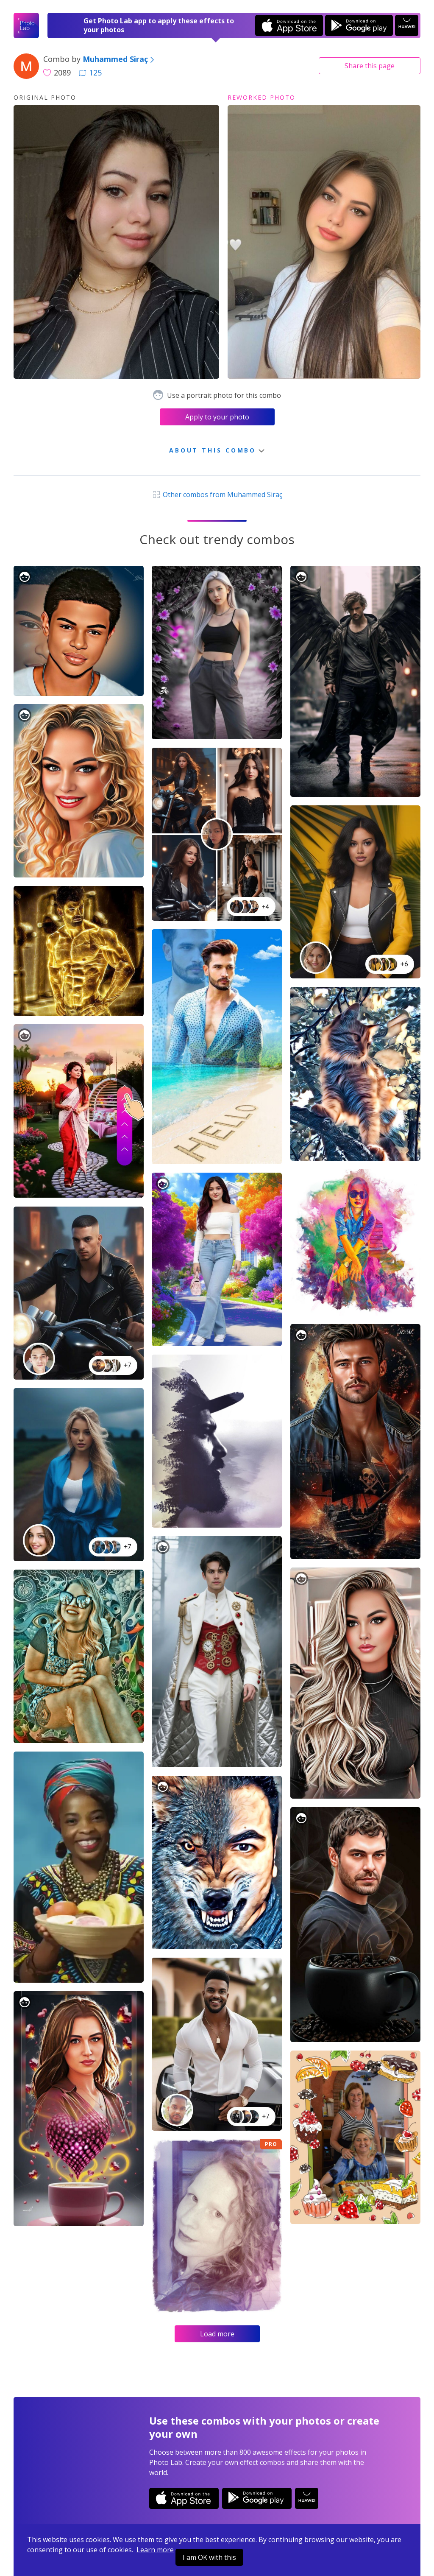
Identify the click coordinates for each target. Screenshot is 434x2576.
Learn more (155, 2549)
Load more (217, 2334)
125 (90, 72)
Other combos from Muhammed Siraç (217, 494)
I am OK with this (209, 2557)
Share (370, 65)
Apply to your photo (217, 417)
